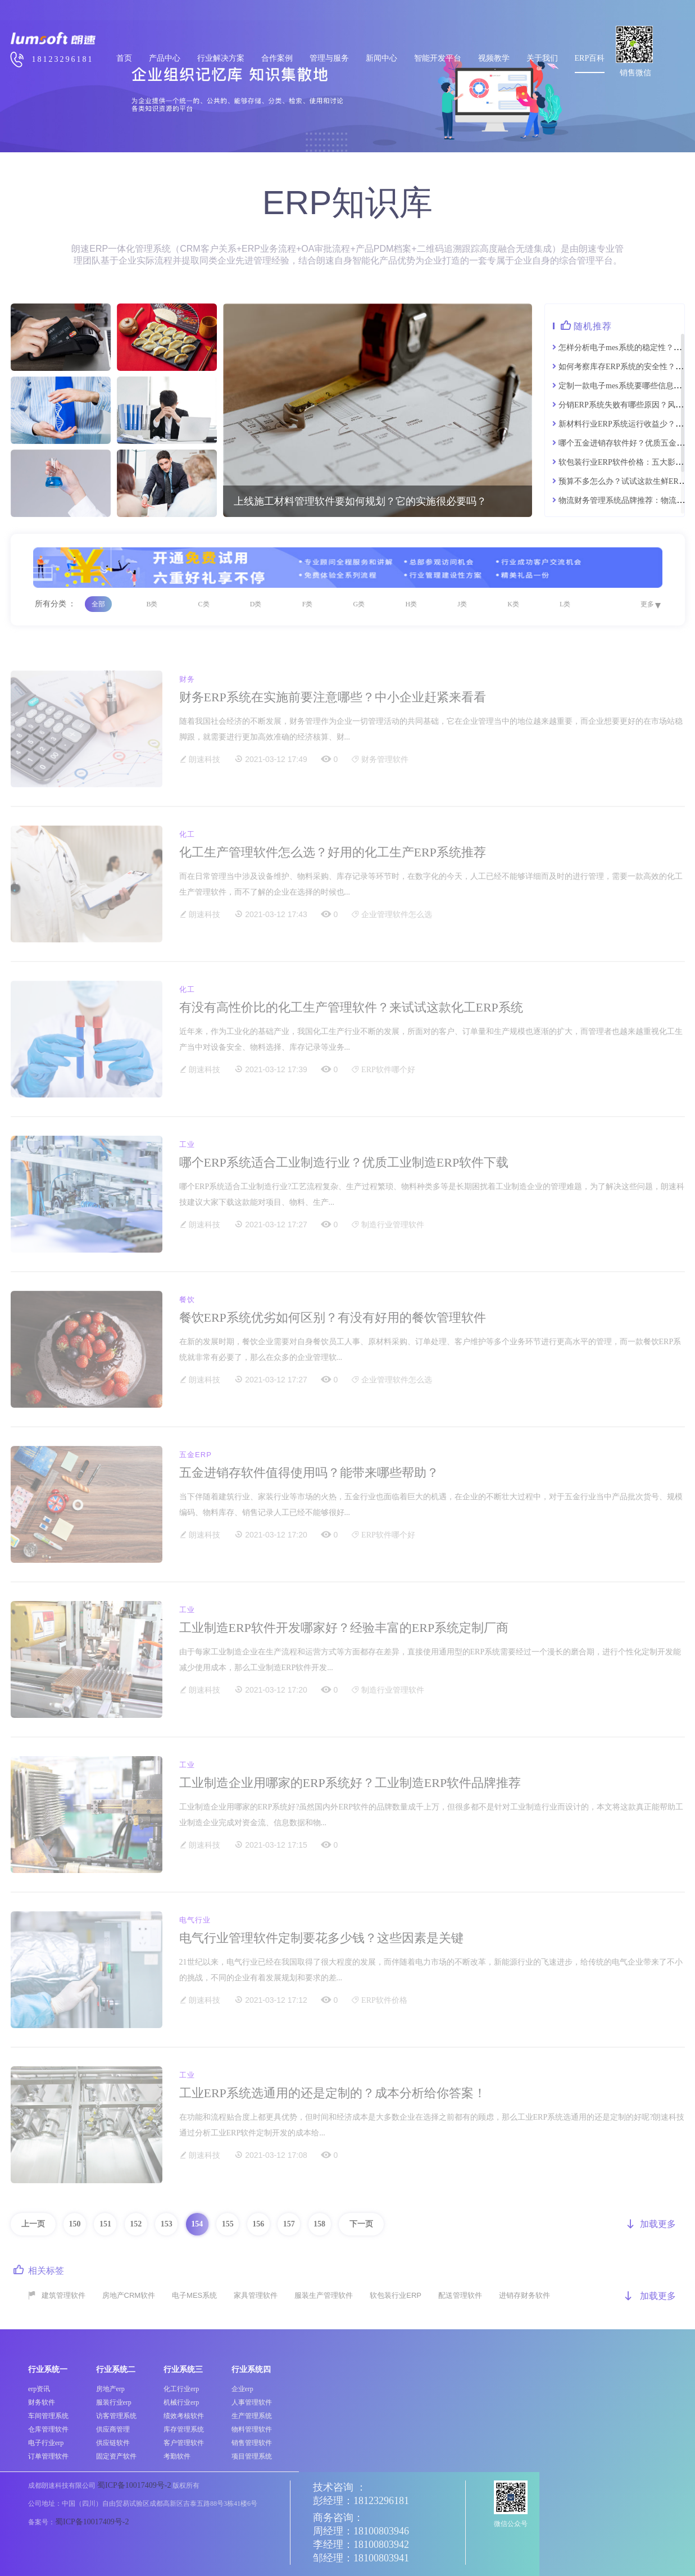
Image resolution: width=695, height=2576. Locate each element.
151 (105, 2224)
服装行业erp (113, 2402)
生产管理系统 (251, 2416)
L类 (565, 604)
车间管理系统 (48, 2416)
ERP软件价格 (384, 2000)
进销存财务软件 (524, 2295)
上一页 (33, 2224)
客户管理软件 (183, 2443)
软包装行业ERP (395, 2295)
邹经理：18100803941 (361, 2558)
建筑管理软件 (63, 2295)
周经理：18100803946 (361, 2531)
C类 (204, 604)
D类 (256, 604)
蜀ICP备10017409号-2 (134, 2485)
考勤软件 (176, 2456)
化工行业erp (181, 2389)
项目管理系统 (251, 2456)
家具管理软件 (256, 2295)
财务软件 (41, 2402)
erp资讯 (39, 2389)
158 (319, 2224)
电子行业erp (45, 2443)
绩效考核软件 (183, 2416)
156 (258, 2224)
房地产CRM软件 (129, 2295)
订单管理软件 (48, 2456)
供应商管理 (113, 2429)
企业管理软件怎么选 (396, 914)
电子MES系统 (194, 2295)
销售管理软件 (251, 2443)
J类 (462, 604)
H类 (411, 604)
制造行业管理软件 (392, 1225)
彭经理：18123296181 (361, 2500)
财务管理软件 (384, 759)
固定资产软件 (116, 2456)
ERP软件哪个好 (388, 1069)
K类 (513, 604)
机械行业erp (181, 2402)
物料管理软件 (251, 2429)
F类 (307, 604)
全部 (98, 604)
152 (136, 2224)
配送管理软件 (460, 2295)
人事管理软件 (251, 2402)
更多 (647, 604)
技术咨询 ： (339, 2487)
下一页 (361, 2224)
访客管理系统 (116, 2416)
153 (166, 2224)
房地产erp (110, 2389)
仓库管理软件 (48, 2429)
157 (289, 2224)
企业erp (242, 2389)
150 (74, 2224)
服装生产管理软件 (323, 2295)
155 (228, 2224)
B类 (151, 604)
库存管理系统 (183, 2429)
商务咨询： (338, 2517)
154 (197, 2224)
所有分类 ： (55, 604)
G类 (359, 604)
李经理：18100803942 (361, 2544)
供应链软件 (113, 2443)
